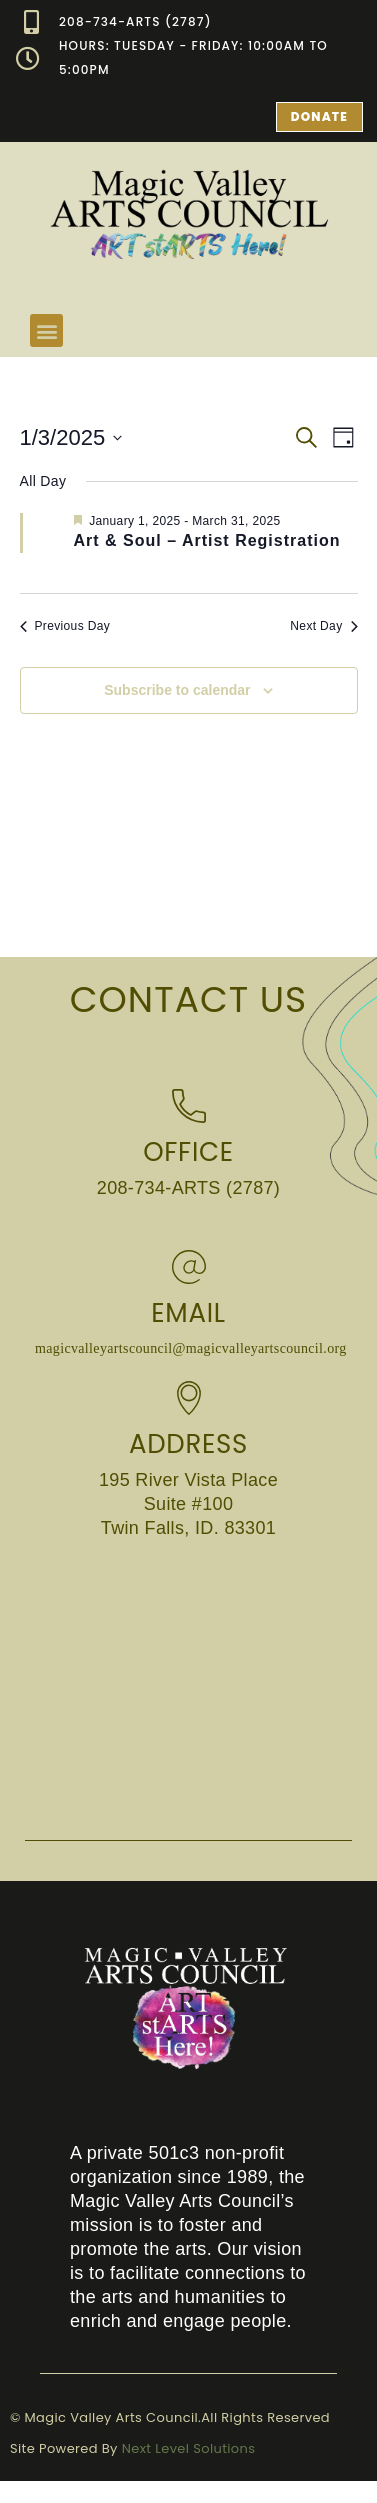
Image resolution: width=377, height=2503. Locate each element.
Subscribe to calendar (177, 690)
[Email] (189, 1267)
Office (188, 1152)
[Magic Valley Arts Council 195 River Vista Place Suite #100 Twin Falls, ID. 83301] (188, 1687)
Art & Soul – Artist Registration (207, 540)
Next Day (323, 626)
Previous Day (65, 626)
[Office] (189, 1106)
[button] (46, 330)
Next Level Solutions (189, 2448)
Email (188, 1313)
